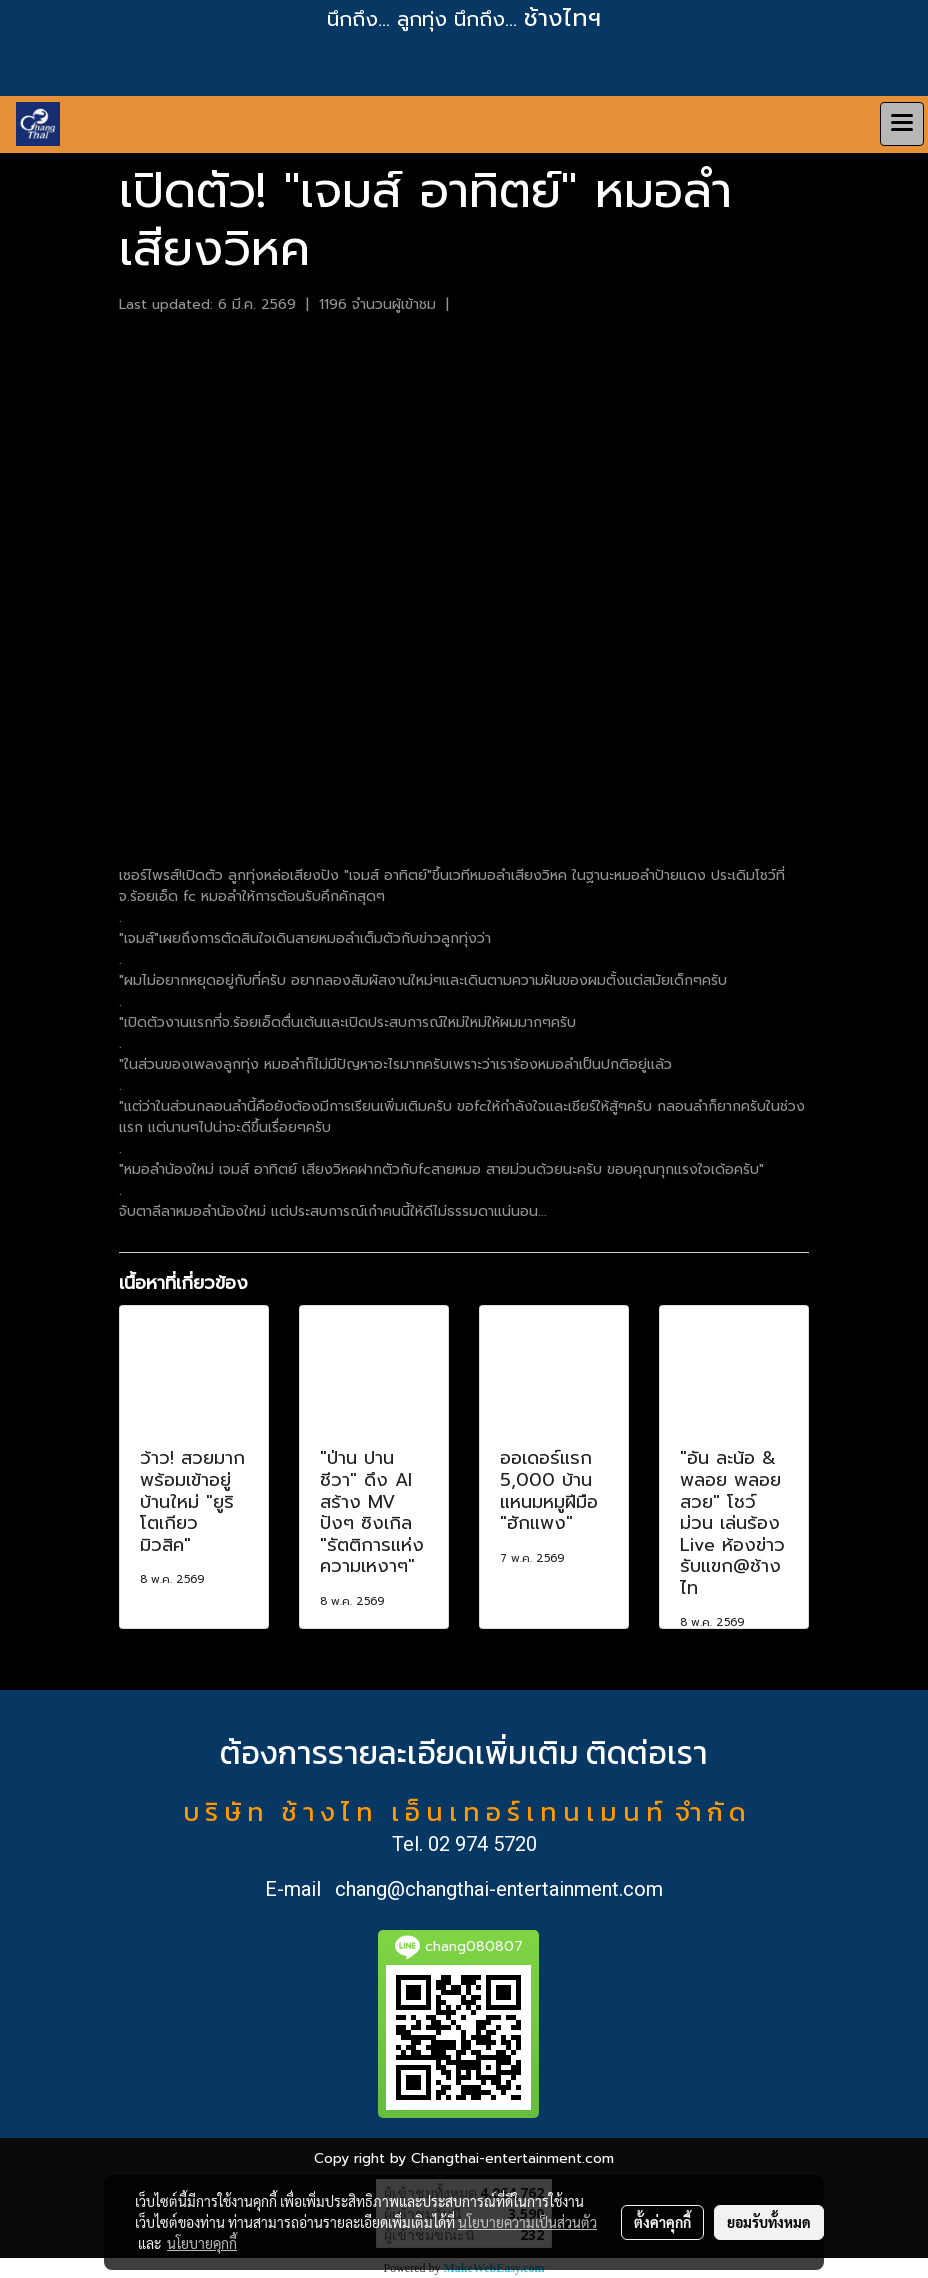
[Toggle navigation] (902, 124)
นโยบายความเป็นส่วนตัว (527, 2222)
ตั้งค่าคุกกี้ (662, 2222)
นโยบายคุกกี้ (202, 2243)
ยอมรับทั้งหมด (769, 2222)
